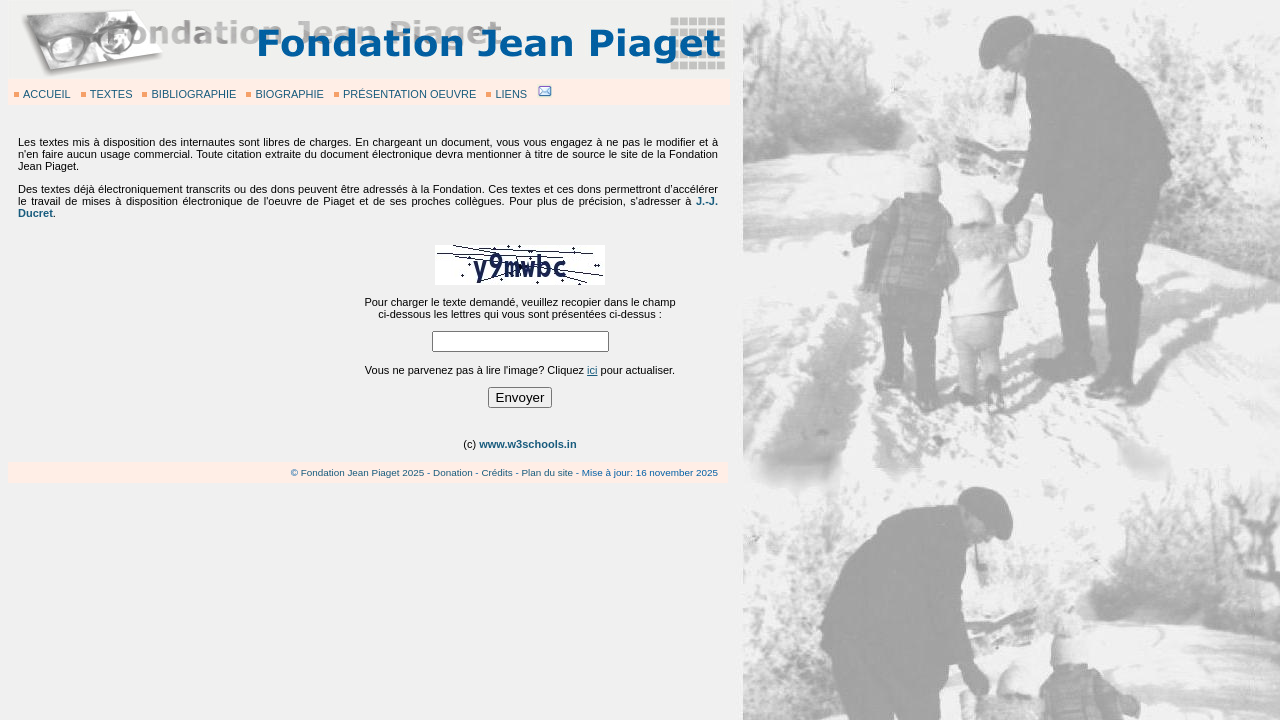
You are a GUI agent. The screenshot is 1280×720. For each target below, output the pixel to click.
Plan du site (547, 472)
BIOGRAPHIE (289, 94)
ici (592, 370)
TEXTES (111, 94)
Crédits (496, 472)
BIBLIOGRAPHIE (193, 94)
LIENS (511, 94)
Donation (453, 472)
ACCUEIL (47, 94)
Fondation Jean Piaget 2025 (363, 472)
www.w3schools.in (527, 444)
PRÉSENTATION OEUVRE (409, 94)
